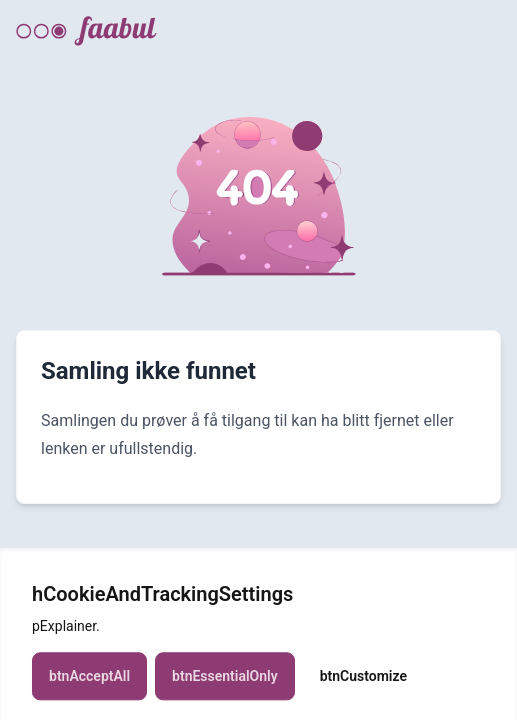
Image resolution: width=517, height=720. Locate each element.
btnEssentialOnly (225, 683)
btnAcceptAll (89, 683)
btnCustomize (363, 683)
